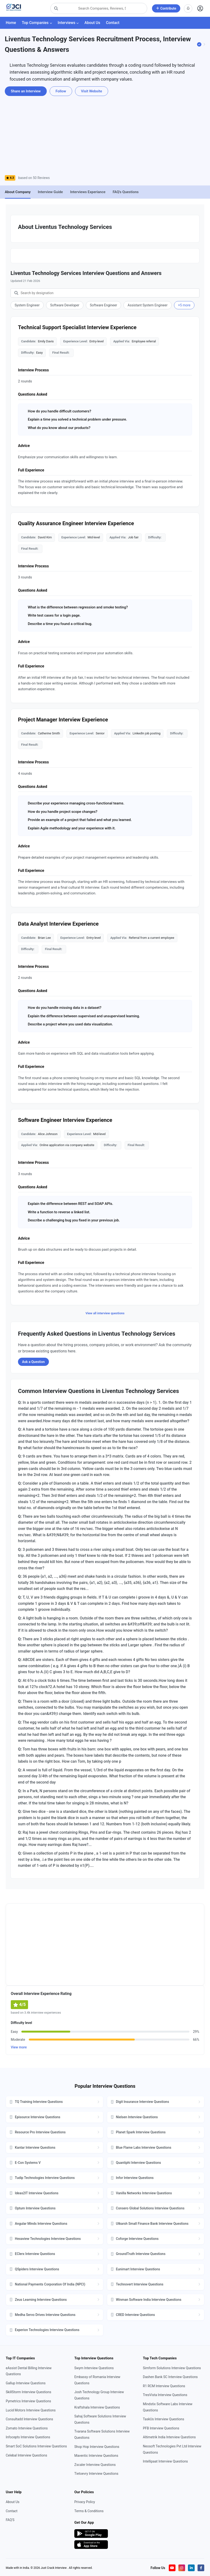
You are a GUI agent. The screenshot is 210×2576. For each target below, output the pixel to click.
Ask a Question (33, 1362)
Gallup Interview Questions (26, 2383)
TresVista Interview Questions (165, 2395)
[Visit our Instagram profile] (181, 2567)
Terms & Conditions (89, 2511)
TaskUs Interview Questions (163, 2419)
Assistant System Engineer (147, 305)
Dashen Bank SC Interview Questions (170, 2377)
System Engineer (27, 305)
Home (11, 22)
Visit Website (91, 91)
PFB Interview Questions (161, 2428)
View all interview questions (105, 1313)
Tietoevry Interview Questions (96, 2473)
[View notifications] (188, 8)
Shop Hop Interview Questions (96, 2447)
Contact (112, 22)
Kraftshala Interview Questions (97, 2407)
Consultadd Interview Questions (29, 2419)
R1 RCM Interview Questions (164, 2386)
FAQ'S (10, 2520)
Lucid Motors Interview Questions (31, 2410)
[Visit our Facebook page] (201, 2567)
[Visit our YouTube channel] (172, 2567)
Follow (61, 91)
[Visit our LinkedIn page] (191, 2567)
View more (19, 2047)
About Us (92, 22)
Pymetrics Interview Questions (28, 2401)
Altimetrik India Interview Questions (169, 2437)
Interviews (68, 22)
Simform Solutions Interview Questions (172, 2368)
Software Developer (64, 305)
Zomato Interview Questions (27, 2428)
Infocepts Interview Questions (28, 2437)
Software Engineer (103, 305)
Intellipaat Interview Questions (165, 2461)
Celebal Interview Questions (26, 2455)
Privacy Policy (84, 2502)
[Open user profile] (200, 8)
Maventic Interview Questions (96, 2455)
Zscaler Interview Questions (95, 2465)
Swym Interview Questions (94, 2368)
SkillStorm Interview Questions (28, 2392)
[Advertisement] (105, 139)
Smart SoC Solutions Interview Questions (36, 2446)
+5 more (184, 305)
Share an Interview (26, 91)
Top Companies (37, 22)
